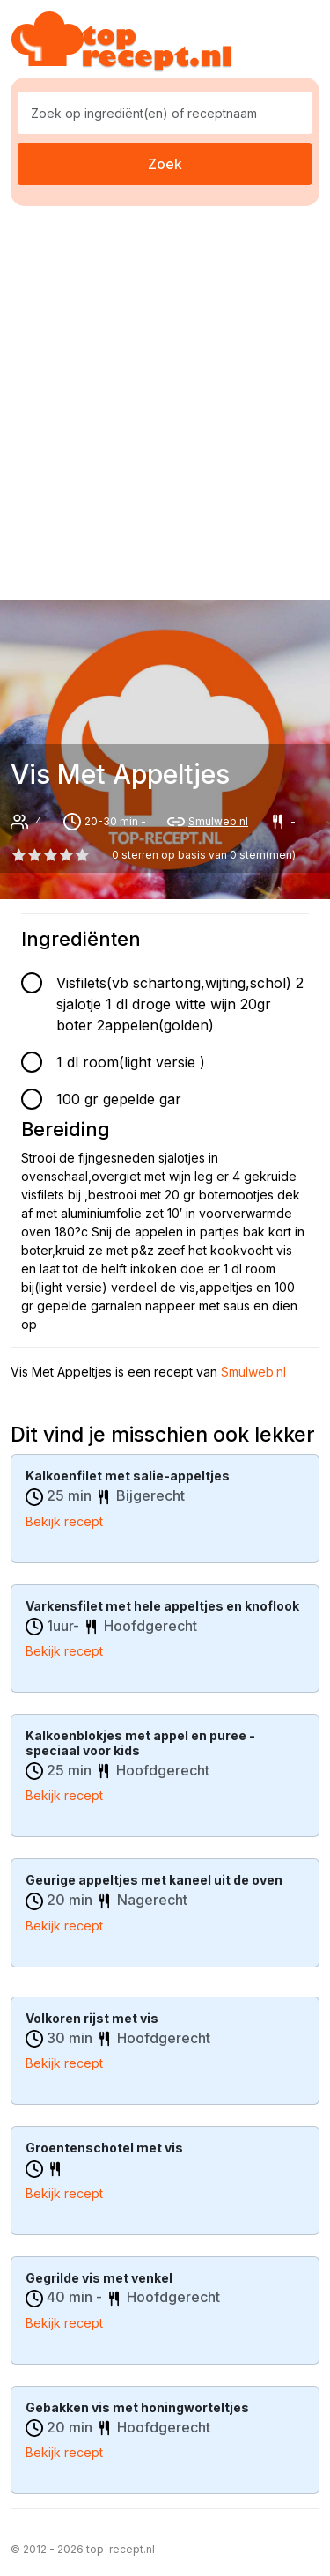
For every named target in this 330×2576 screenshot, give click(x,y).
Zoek (165, 164)
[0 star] (18, 855)
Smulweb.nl (218, 821)
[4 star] (83, 855)
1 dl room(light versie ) (130, 1062)
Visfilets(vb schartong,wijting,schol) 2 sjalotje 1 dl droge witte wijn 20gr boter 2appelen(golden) (180, 1004)
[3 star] (67, 855)
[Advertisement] (165, 399)
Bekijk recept (64, 1521)
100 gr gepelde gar (118, 1099)
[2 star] (50, 855)
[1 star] (34, 855)
